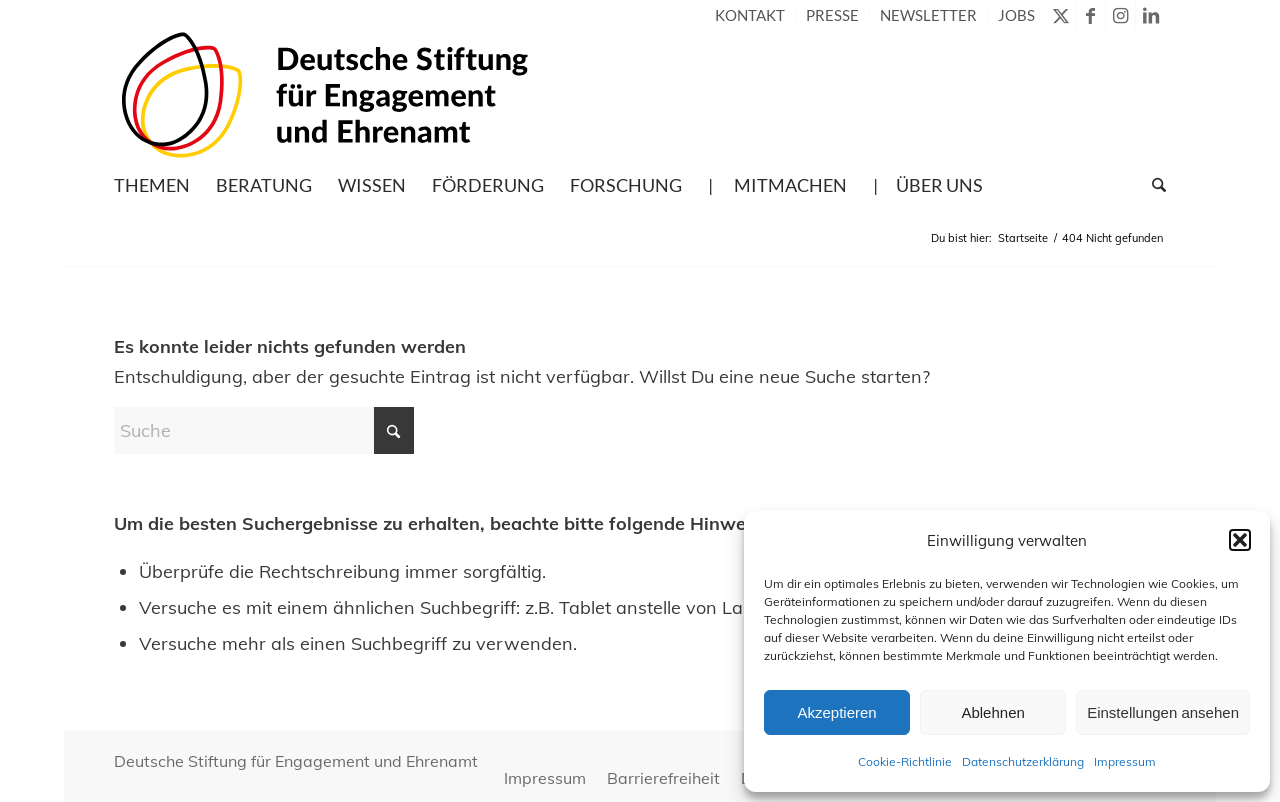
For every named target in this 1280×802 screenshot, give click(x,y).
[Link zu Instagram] (1120, 15)
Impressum (1125, 761)
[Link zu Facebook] (1090, 15)
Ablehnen (992, 712)
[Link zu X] (1060, 15)
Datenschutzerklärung (1023, 761)
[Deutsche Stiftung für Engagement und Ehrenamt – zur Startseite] (325, 95)
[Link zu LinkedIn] (1151, 15)
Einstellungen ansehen (1163, 712)
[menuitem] (750, 15)
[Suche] (1152, 185)
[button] (1240, 540)
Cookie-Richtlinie (905, 761)
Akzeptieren (836, 712)
